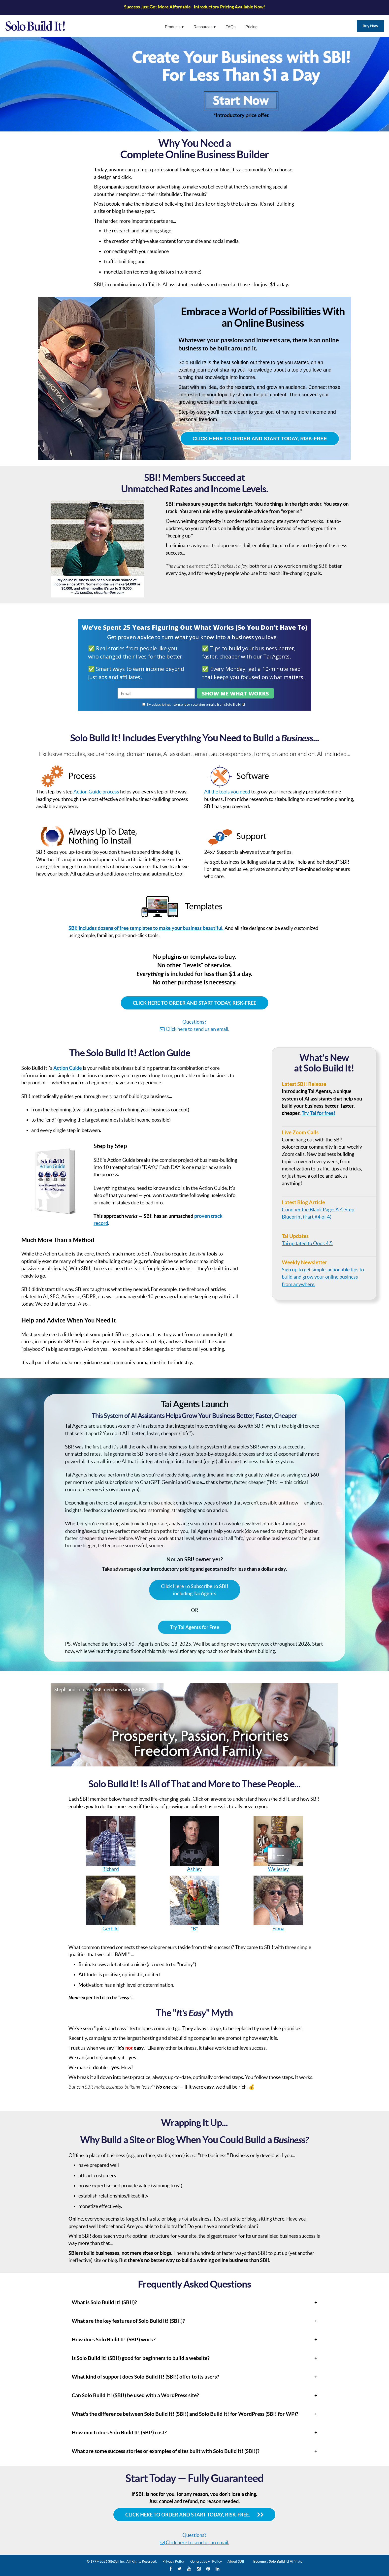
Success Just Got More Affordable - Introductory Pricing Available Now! (194, 6)
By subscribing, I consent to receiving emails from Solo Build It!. (193, 704)
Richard (110, 1869)
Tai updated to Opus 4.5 (307, 1243)
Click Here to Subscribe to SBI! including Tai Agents (194, 1589)
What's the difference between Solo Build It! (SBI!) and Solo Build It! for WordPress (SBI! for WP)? (185, 2414)
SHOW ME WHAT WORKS (235, 693)
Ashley (194, 1869)
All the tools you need (227, 791)
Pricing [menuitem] (251, 27)
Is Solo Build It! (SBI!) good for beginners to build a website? (141, 2358)
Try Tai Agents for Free (194, 1627)
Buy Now (370, 26)
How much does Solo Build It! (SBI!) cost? (119, 2432)
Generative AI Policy (206, 2561)
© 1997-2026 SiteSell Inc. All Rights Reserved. (122, 2561)
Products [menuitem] (174, 27)
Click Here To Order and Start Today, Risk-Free (260, 438)
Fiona (278, 1928)
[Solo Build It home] (35, 25)
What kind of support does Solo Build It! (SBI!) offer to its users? (145, 2377)
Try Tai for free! (318, 1113)
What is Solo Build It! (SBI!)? (104, 2302)
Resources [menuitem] (205, 27)
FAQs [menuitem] (230, 27)
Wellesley (278, 1869)
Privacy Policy (173, 2561)
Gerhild (110, 1928)
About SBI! (235, 2561)
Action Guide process (96, 791)
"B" (194, 1928)
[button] (195, 627)
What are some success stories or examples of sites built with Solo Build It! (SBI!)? (165, 2451)
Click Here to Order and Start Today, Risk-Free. (194, 2514)
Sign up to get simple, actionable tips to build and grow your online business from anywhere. (323, 1277)
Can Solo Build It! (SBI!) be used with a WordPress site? (135, 2395)
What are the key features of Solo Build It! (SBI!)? (128, 2321)
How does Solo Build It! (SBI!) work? (114, 2339)
